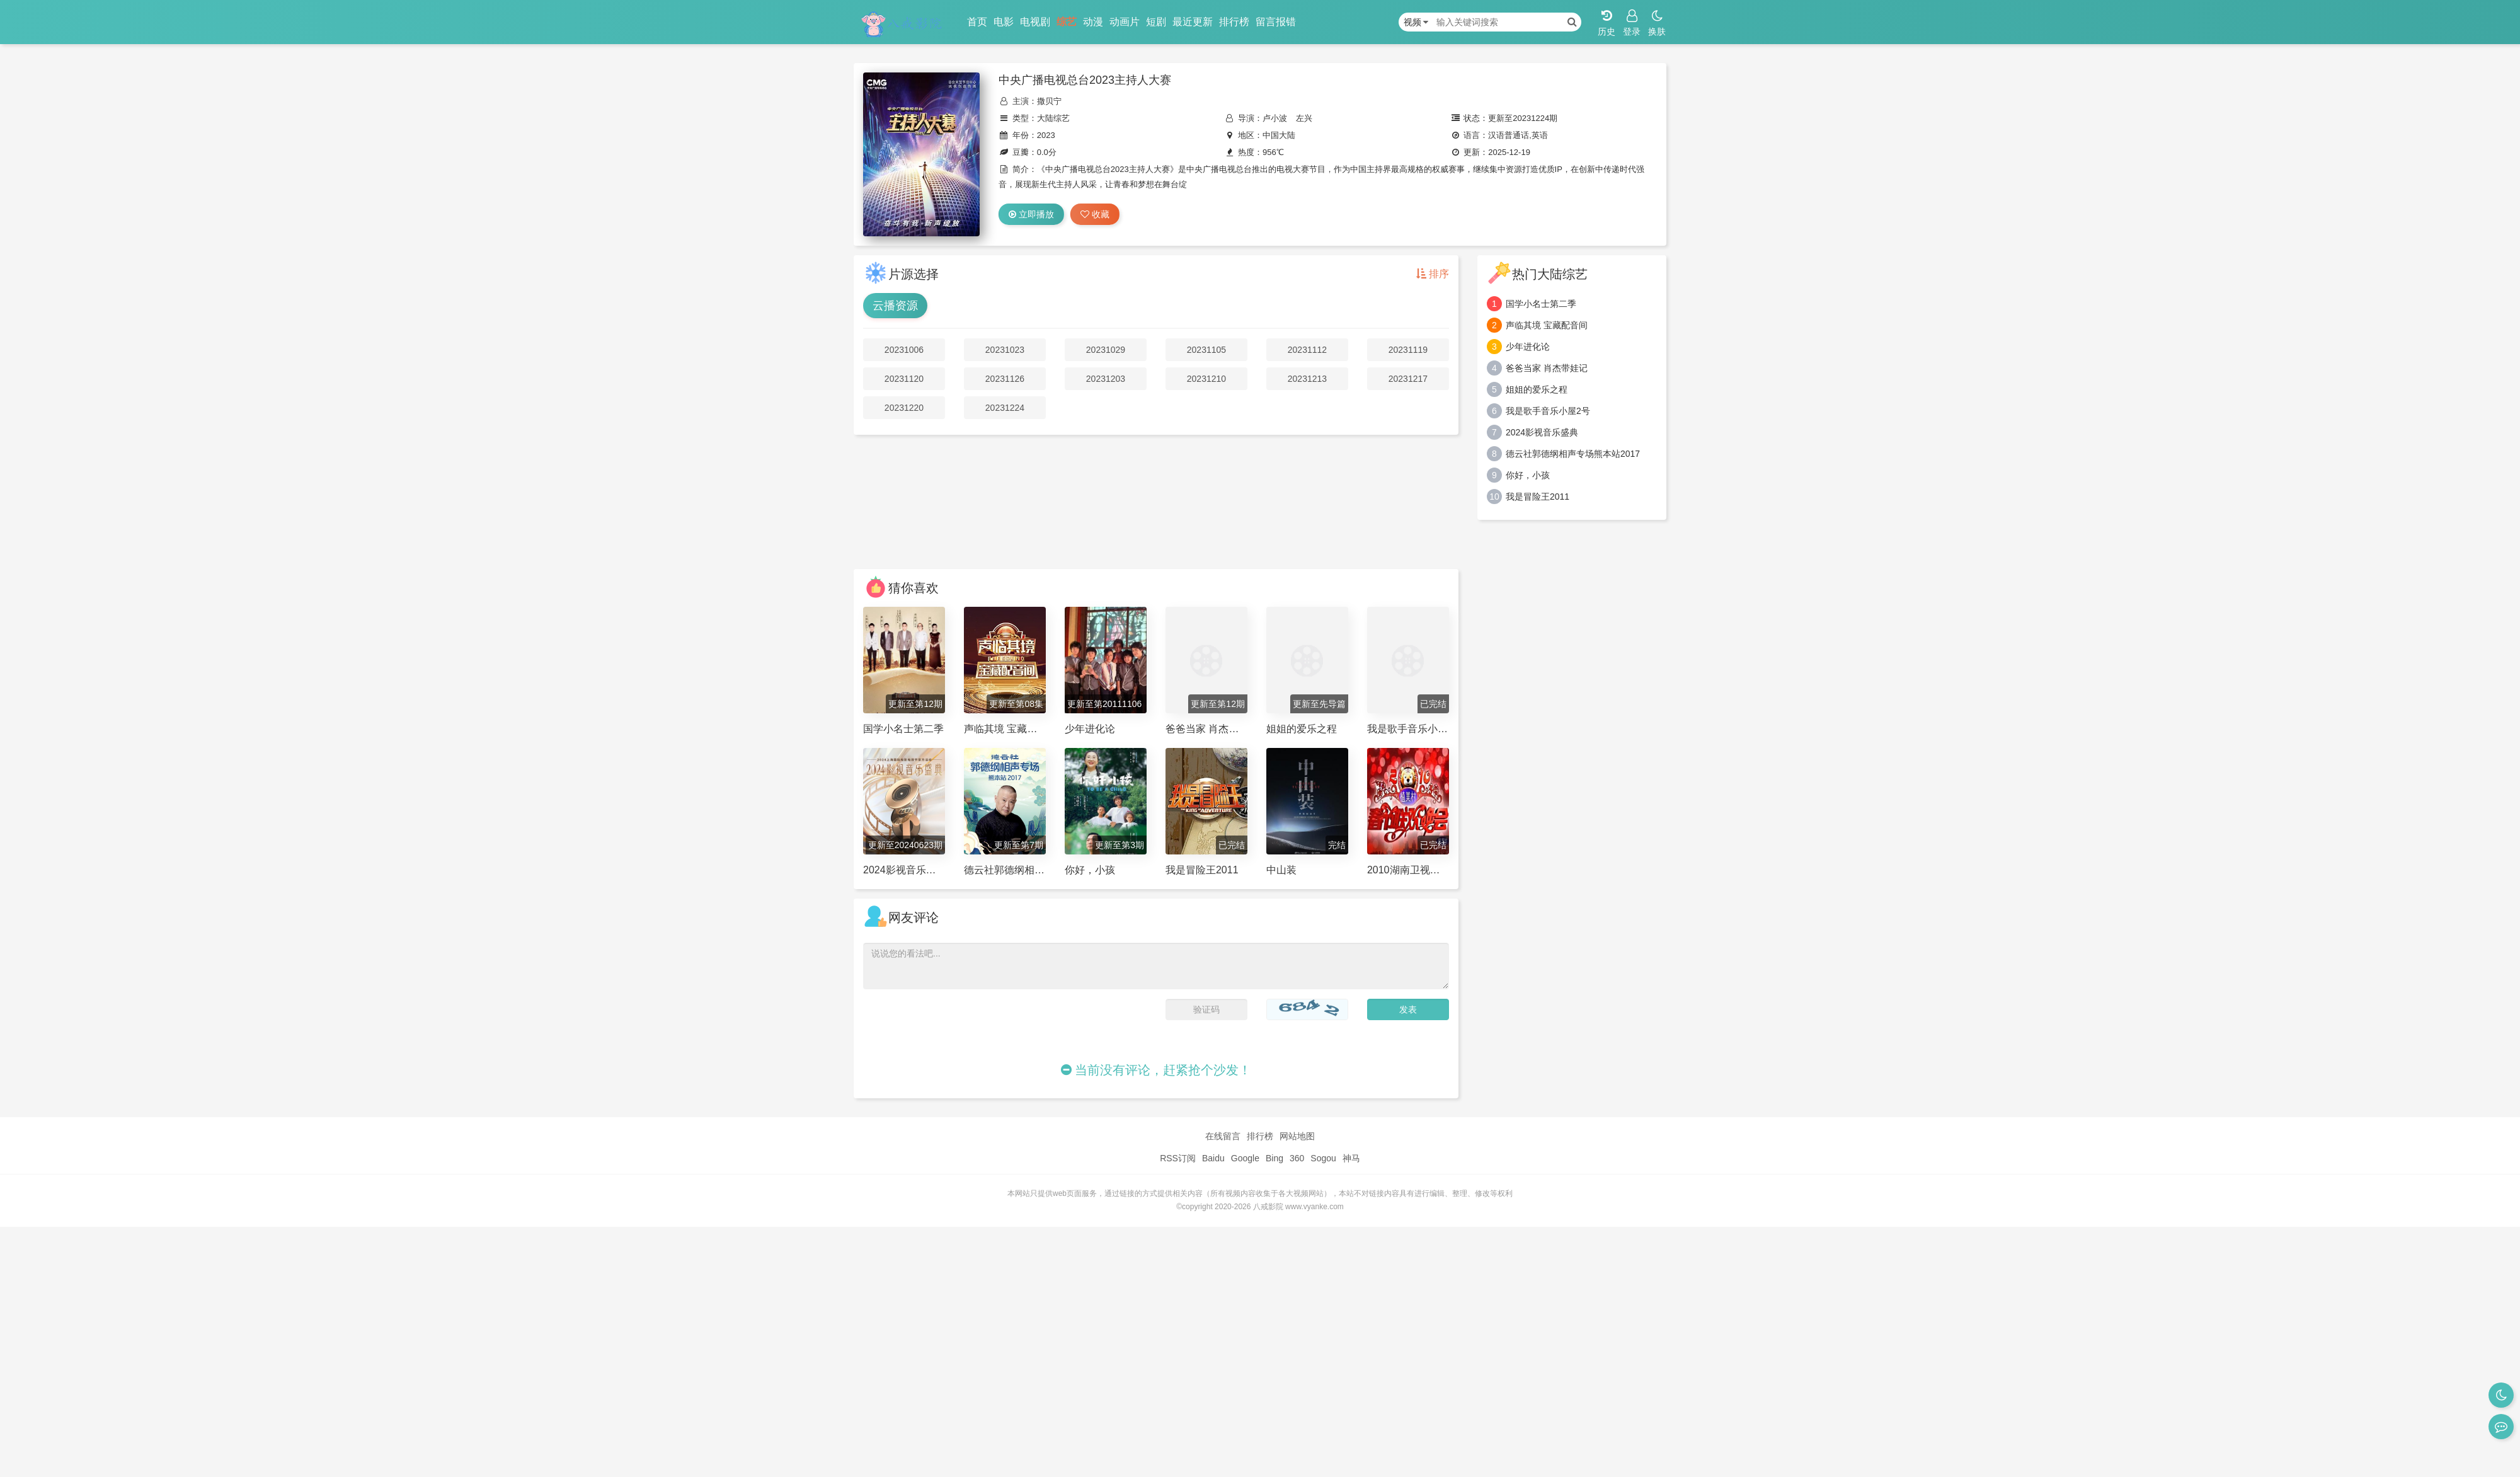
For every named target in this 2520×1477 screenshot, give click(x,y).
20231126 (1004, 379)
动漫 (1093, 21)
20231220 (904, 408)
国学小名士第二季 (1541, 304)
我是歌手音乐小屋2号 (1548, 411)
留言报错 (1276, 21)
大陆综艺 (1053, 118)
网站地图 (1297, 1136)
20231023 (1004, 350)
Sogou (1323, 1158)
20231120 (904, 379)
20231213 (1307, 379)
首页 (977, 21)
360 (1297, 1158)
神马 (1351, 1158)
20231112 (1307, 350)
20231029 (1105, 350)
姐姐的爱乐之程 (1536, 389)
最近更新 (1192, 21)
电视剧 (1035, 21)
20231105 (1206, 350)
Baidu (1213, 1158)
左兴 (1304, 118)
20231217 (1408, 379)
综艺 (1067, 21)
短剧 (1156, 21)
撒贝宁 (1049, 101)
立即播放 (1031, 214)
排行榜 (1234, 21)
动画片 (1124, 21)
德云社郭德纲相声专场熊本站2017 (1573, 454)
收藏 (1094, 214)
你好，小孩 (1528, 475)
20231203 (1105, 379)
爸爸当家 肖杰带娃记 (1547, 368)
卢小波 (1275, 118)
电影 (1004, 21)
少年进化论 (1528, 347)
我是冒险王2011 (1537, 496)
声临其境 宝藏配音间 (1547, 325)
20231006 (904, 350)
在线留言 (1222, 1136)
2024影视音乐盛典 (1542, 432)
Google (1245, 1158)
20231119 (1408, 350)
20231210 (1206, 379)
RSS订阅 (1178, 1158)
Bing (1274, 1158)
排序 (1432, 273)
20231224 (1004, 408)
